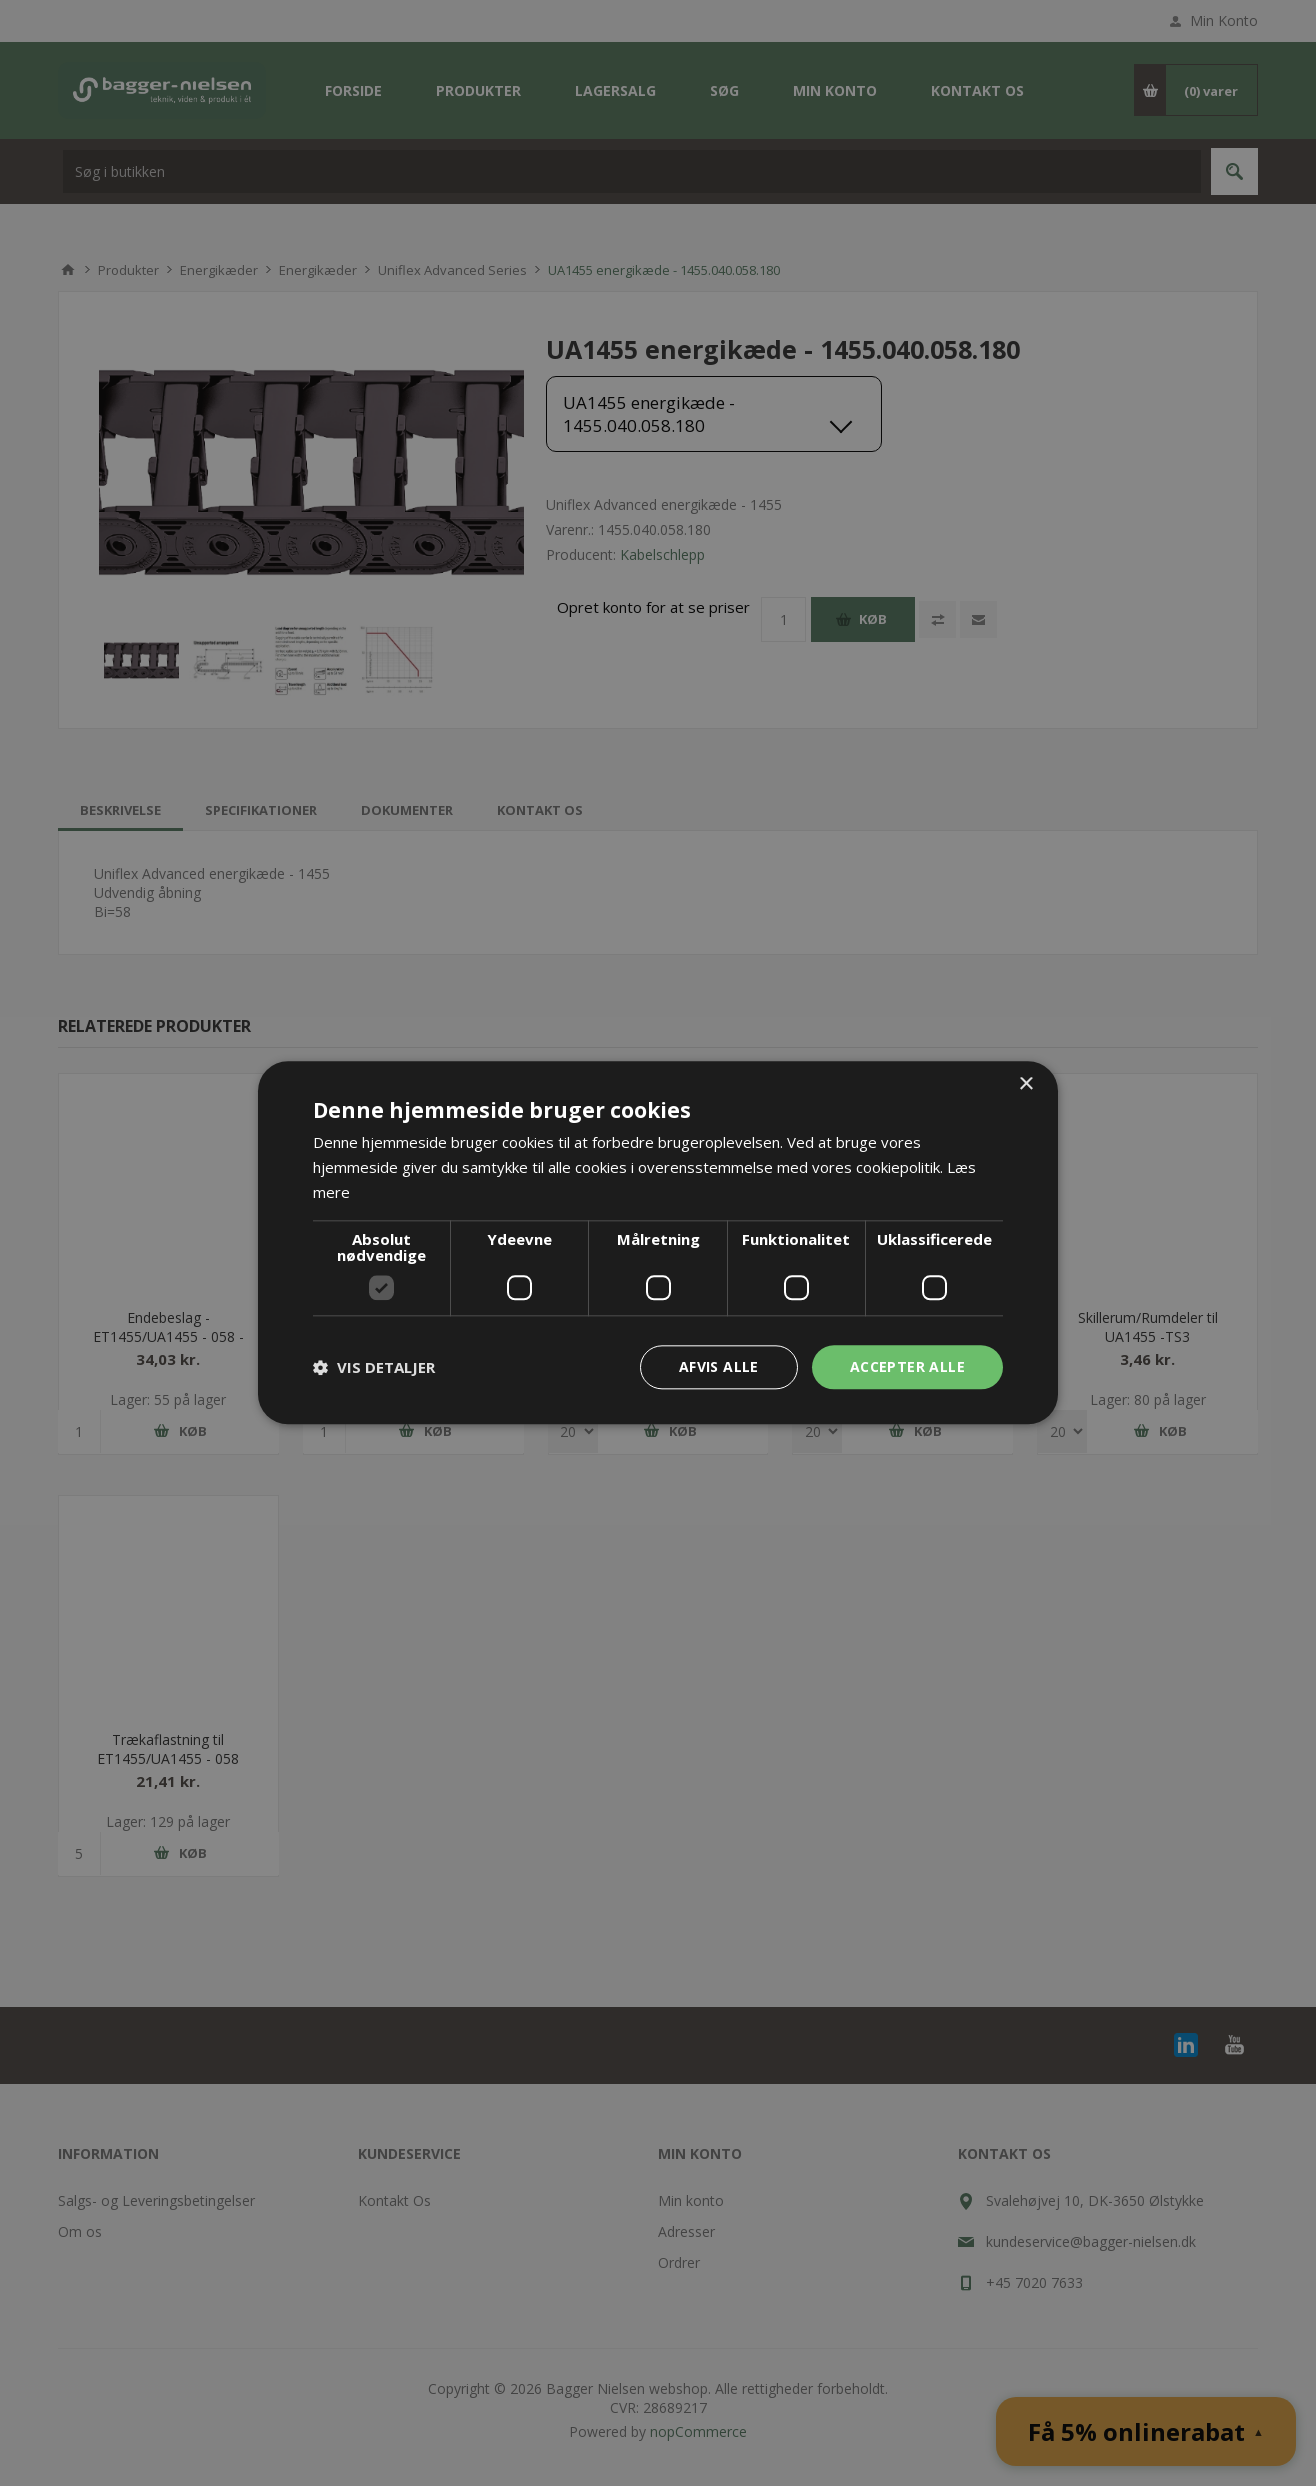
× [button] (1025, 1084)
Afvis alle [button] (719, 1366)
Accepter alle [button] (907, 1366)
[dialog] (658, 1243)
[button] (374, 1367)
